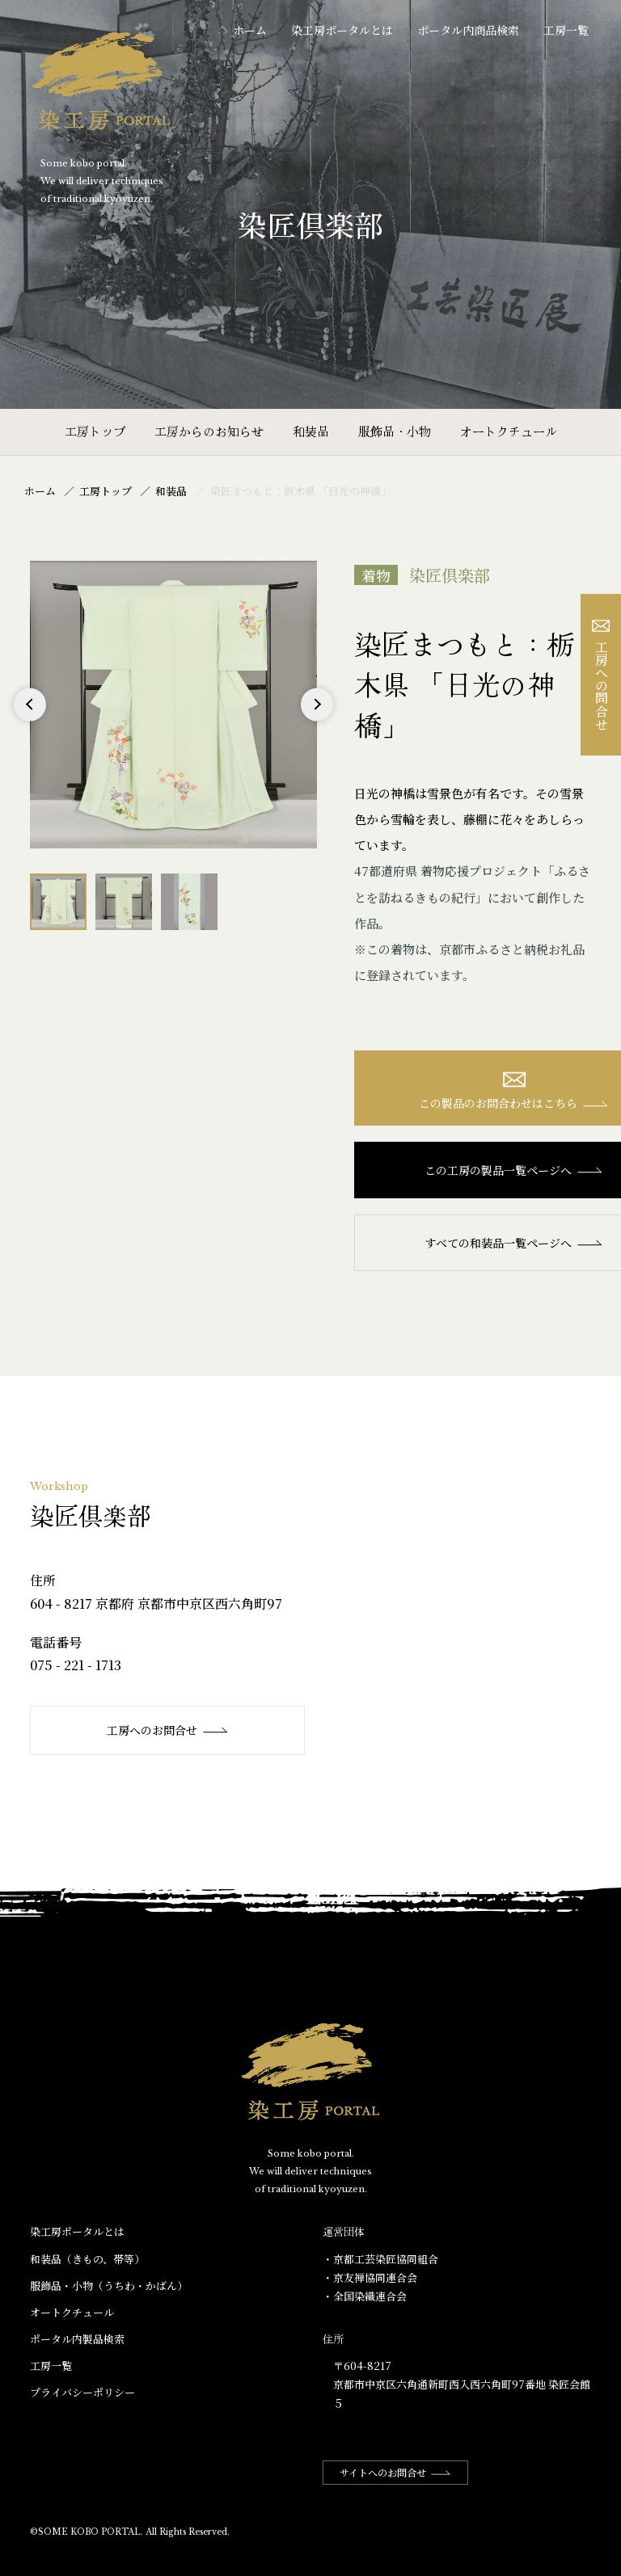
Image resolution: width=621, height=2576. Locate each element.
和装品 (311, 431)
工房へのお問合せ (168, 1730)
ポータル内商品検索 (468, 30)
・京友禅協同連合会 (370, 2277)
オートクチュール (508, 431)
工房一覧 (566, 30)
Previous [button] (30, 720)
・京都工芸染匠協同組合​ (380, 2259)
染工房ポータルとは (342, 30)
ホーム (250, 30)
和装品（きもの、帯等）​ (87, 2259)
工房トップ (95, 431)
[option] (174, 704)
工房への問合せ (601, 675)
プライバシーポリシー (82, 2392)
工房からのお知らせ (209, 431)
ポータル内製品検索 (77, 2339)
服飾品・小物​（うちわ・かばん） (109, 2285)
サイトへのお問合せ (395, 2472)
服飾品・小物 (394, 431)
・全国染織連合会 (365, 2296)
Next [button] (317, 720)
